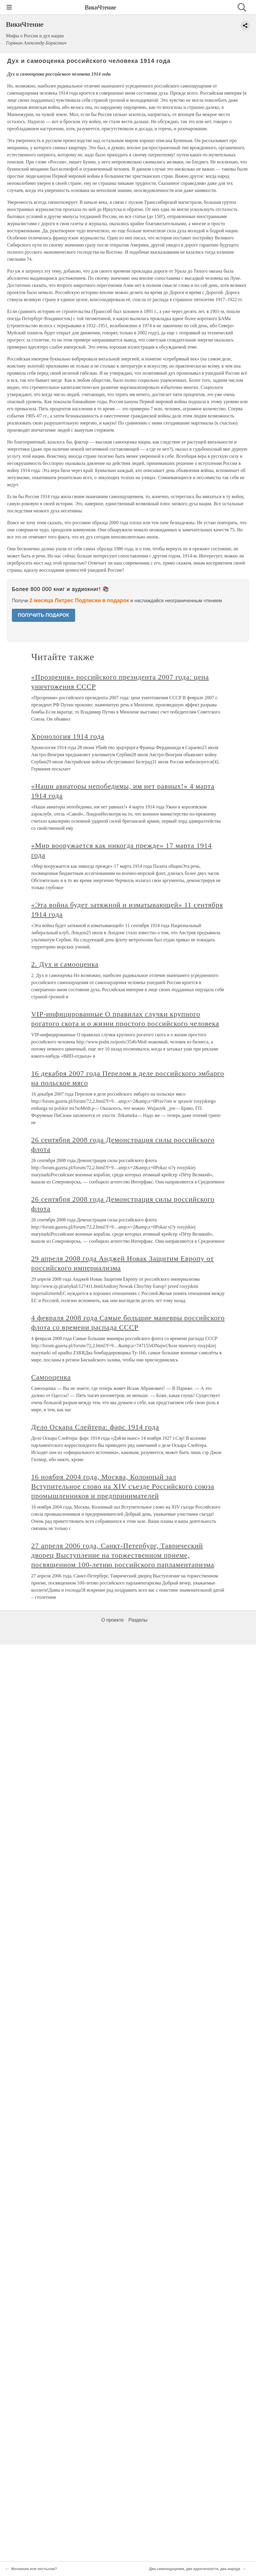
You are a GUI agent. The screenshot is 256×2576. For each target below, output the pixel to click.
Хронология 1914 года (67, 736)
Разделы (137, 1619)
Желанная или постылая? (34, 2569)
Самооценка (51, 1377)
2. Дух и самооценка (65, 964)
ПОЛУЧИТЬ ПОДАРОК (43, 615)
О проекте (112, 1619)
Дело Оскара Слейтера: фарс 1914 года (95, 1427)
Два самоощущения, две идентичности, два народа (194, 2569)
